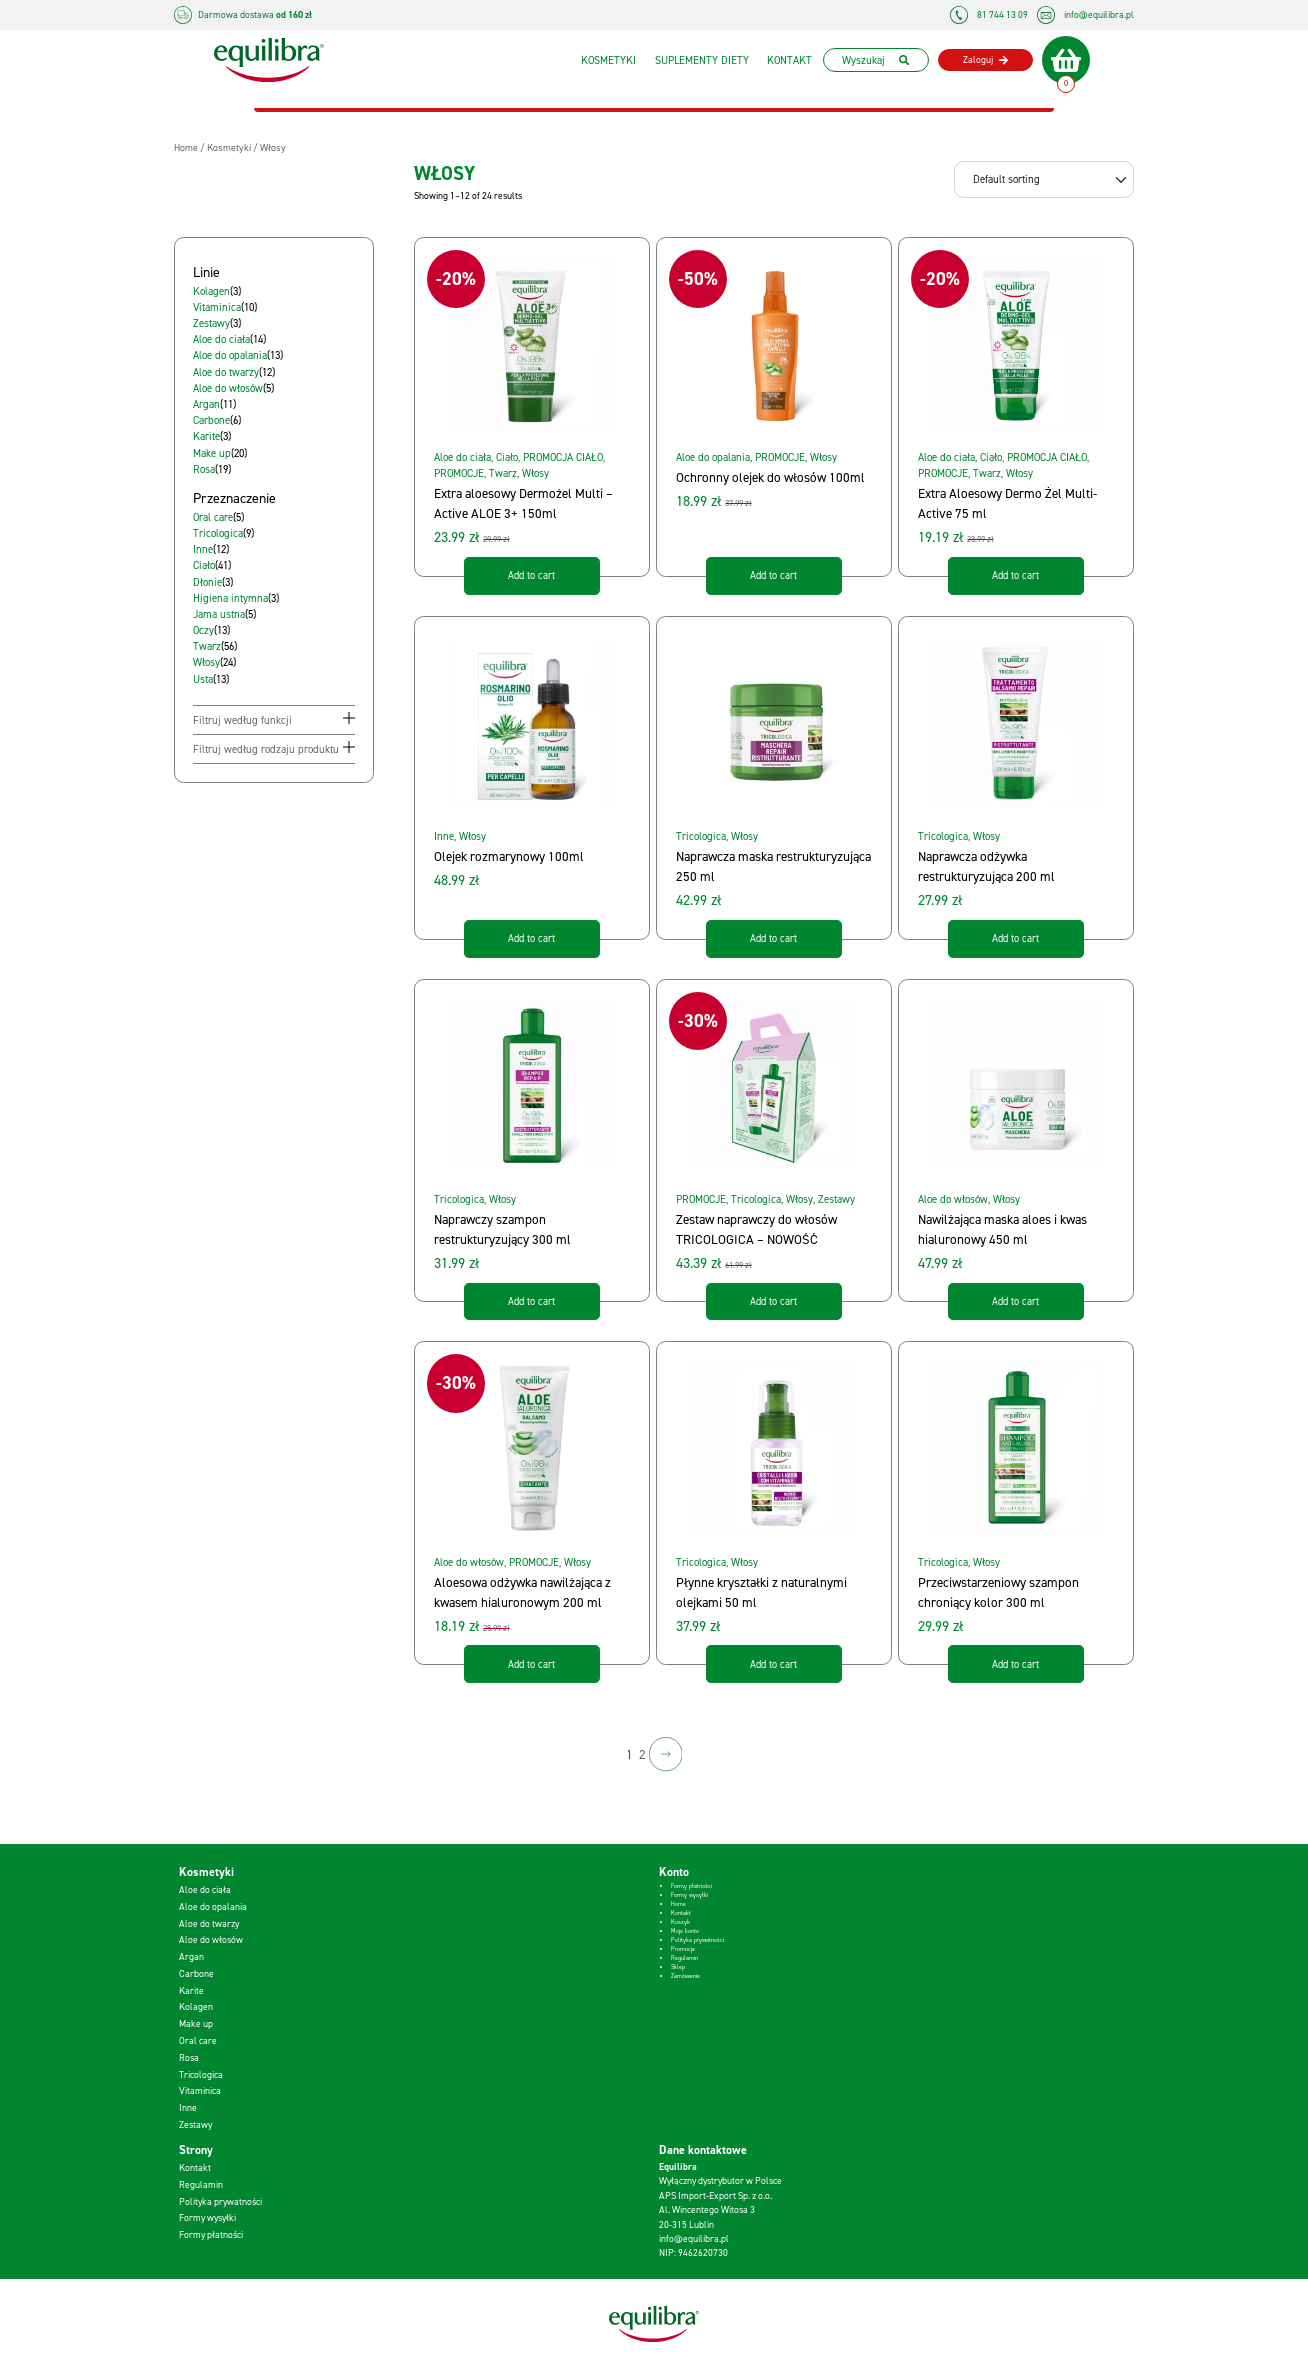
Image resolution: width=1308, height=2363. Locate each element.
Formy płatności (691, 1886)
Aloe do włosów (953, 1199)
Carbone (196, 1973)
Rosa (189, 2057)
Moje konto (685, 1931)
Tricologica (701, 836)
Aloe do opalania (713, 457)
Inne (444, 836)
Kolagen (196, 2006)
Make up (196, 2023)
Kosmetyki (603, 60)
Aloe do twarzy (209, 1923)
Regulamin (684, 1958)
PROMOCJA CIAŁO (563, 457)
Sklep (678, 1967)
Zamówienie (685, 1976)
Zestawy (836, 1199)
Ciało (507, 457)
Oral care (198, 2040)
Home (678, 1904)
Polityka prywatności (697, 1940)
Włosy (535, 473)
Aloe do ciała (462, 457)
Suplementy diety (697, 60)
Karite (191, 1990)
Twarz (503, 473)
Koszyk (680, 1922)
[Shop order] (1044, 179)
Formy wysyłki (689, 1895)
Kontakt (784, 60)
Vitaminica (200, 2090)
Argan (191, 1956)
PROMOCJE (459, 473)
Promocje (683, 1949)
